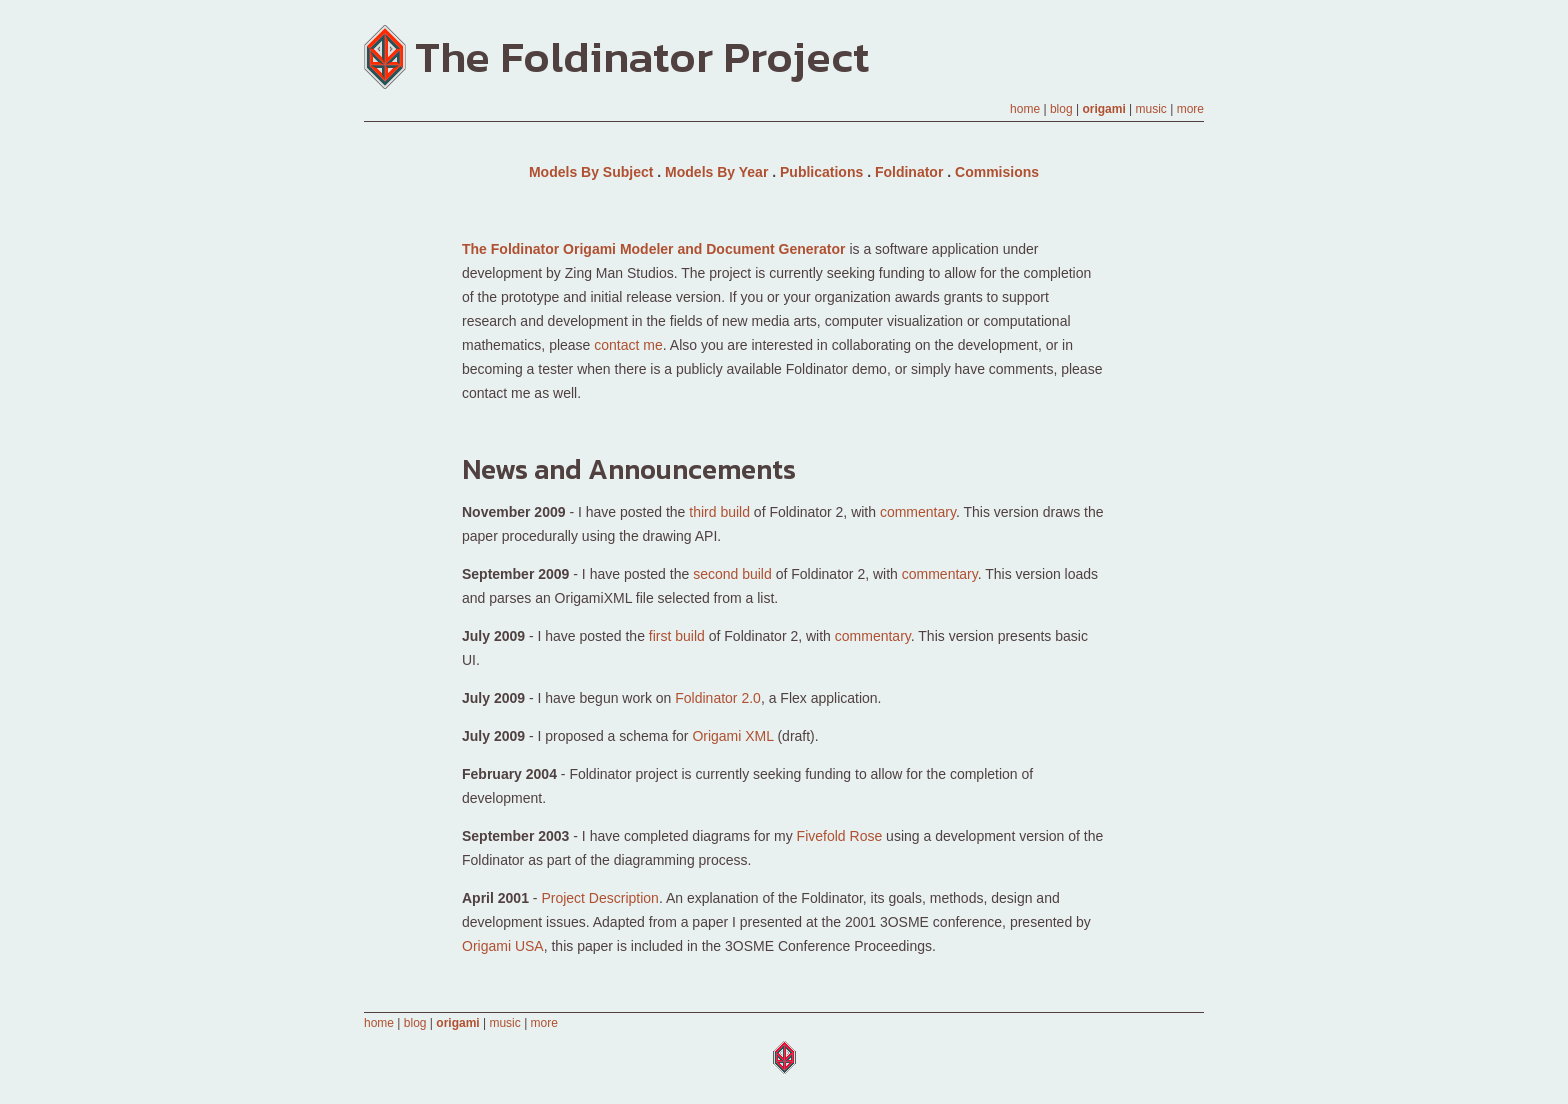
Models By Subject (591, 172)
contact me (628, 345)
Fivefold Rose (840, 836)
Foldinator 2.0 (718, 698)
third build (719, 512)
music (1151, 109)
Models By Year (716, 172)
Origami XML (732, 736)
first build (677, 636)
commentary (918, 512)
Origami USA (503, 946)
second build (732, 574)
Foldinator (909, 172)
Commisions (997, 172)
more (1190, 109)
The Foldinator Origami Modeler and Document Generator (654, 249)
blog (1061, 109)
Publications (821, 172)
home (1025, 109)
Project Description (600, 898)
